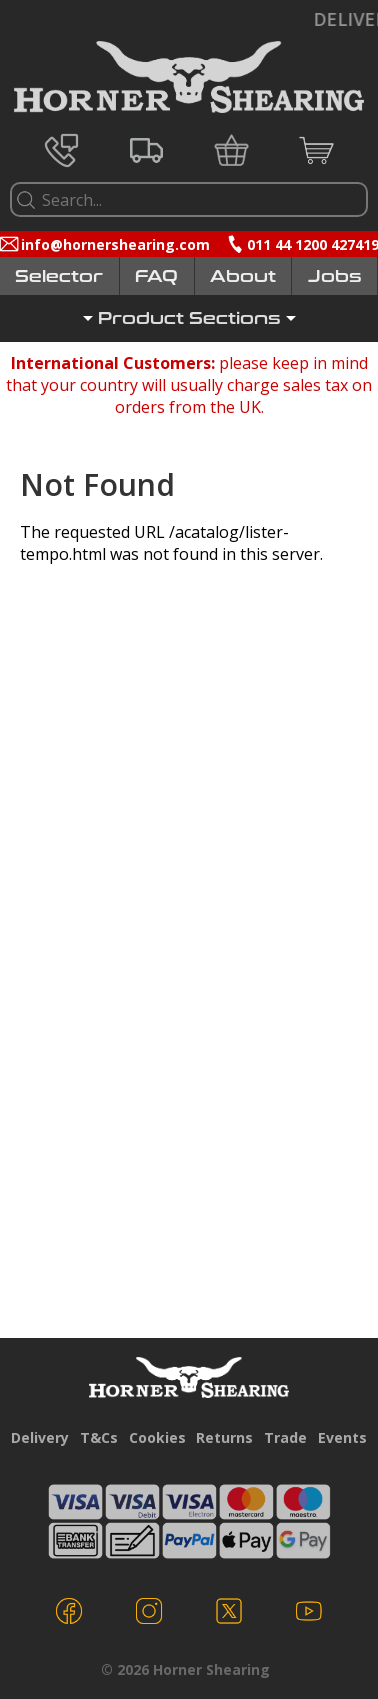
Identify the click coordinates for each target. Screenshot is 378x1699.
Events (342, 1437)
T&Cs (99, 1437)
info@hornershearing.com (115, 244)
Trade (285, 1437)
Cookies (157, 1437)
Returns (224, 1437)
